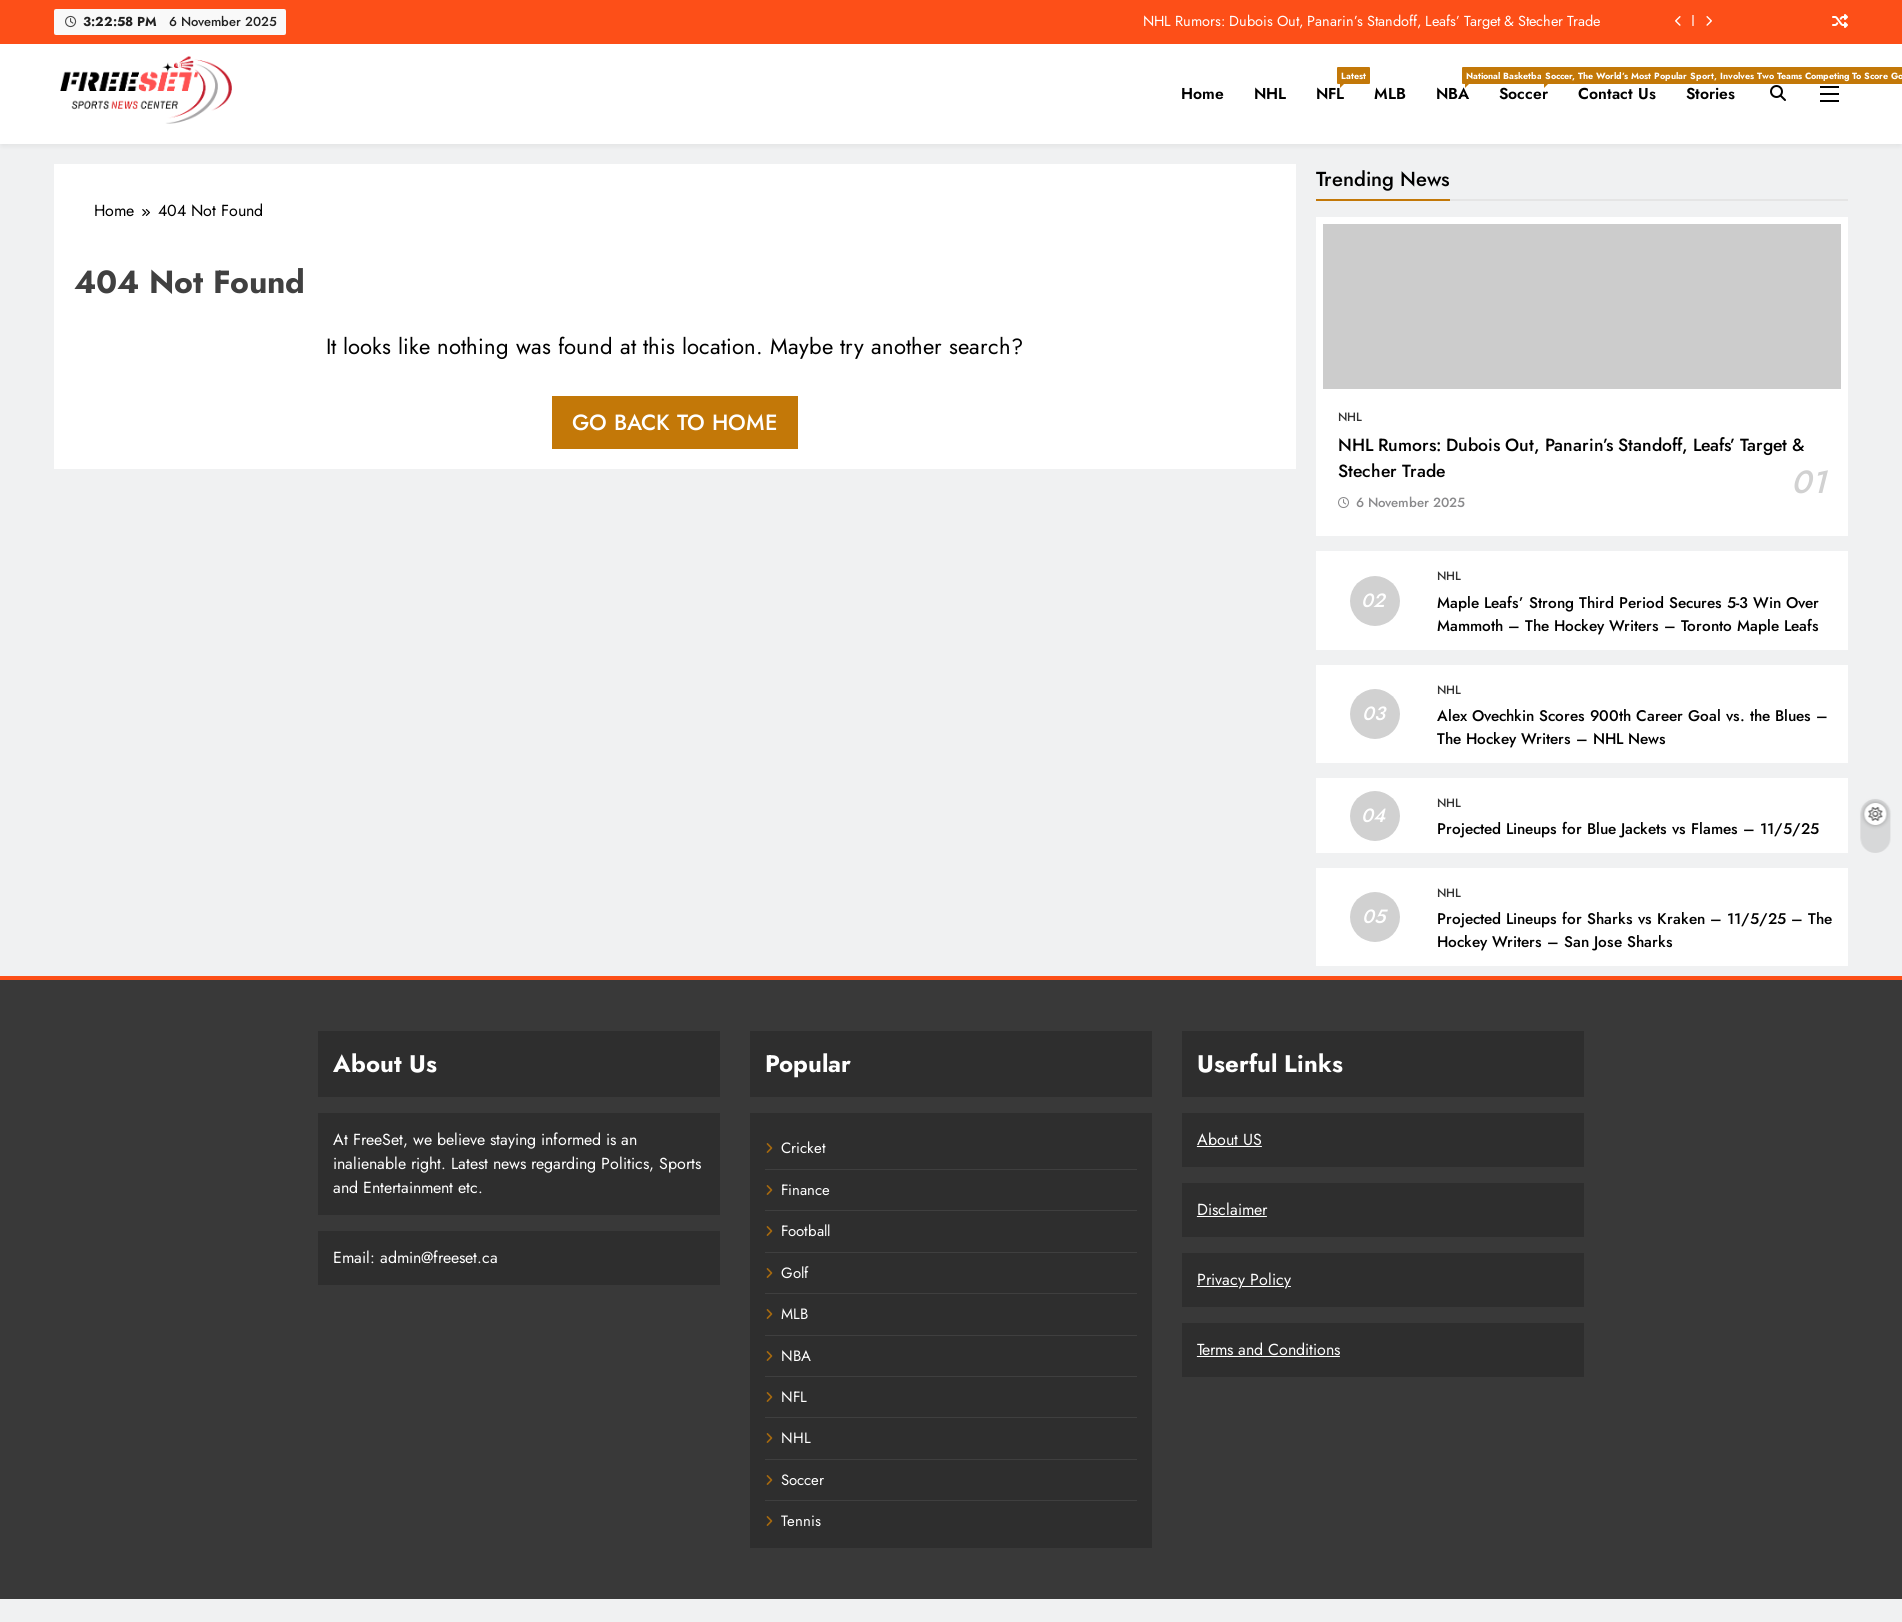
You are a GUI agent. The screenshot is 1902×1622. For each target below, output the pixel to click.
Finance (805, 1190)
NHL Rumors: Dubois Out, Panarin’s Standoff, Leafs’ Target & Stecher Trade (1371, 21)
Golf (794, 1273)
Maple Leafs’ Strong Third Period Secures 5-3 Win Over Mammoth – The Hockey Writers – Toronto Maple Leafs (1628, 614)
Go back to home (675, 422)
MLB (1390, 93)
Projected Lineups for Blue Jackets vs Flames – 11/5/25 (1628, 829)
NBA (1460, 86)
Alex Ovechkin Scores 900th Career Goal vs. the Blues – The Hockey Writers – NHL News (1632, 727)
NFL (1337, 86)
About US (1229, 1139)
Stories (1710, 93)
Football (805, 1231)
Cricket (803, 1148)
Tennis (801, 1521)
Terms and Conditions (1268, 1349)
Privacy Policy (1244, 1279)
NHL (1270, 93)
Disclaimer (1232, 1209)
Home (1202, 93)
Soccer (1531, 86)
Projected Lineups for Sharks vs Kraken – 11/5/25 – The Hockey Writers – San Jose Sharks (1634, 930)
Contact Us (1617, 93)
